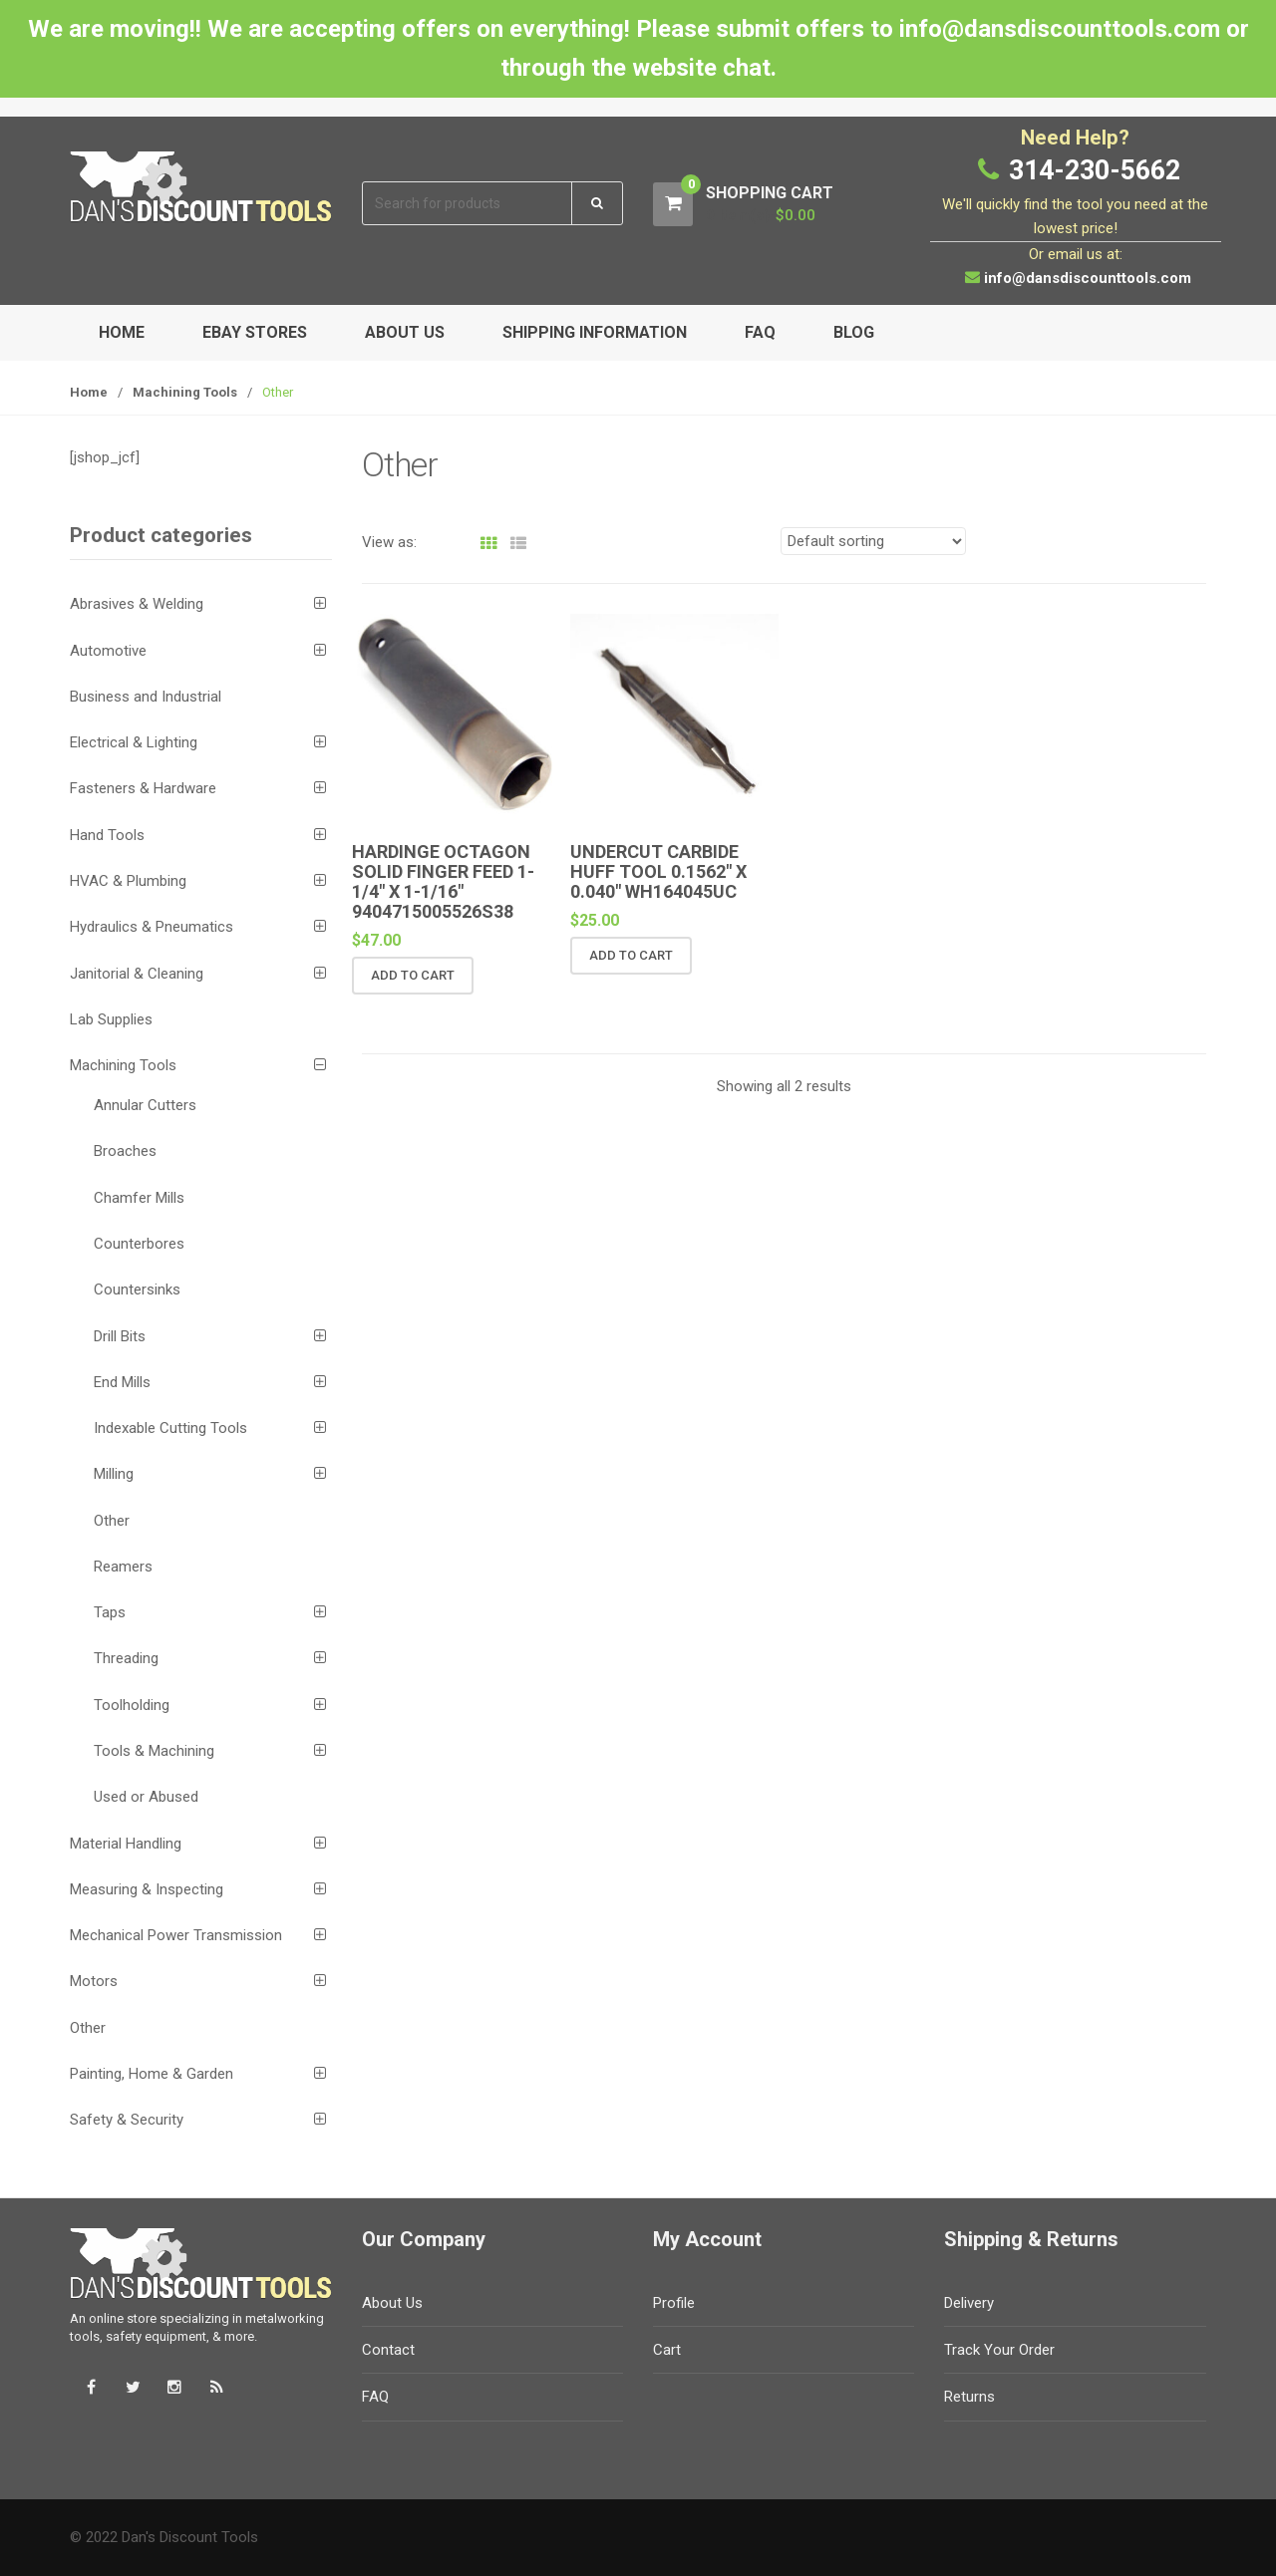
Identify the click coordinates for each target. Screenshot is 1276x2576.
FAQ (760, 332)
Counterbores (139, 1244)
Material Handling (125, 1844)
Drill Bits (120, 1336)
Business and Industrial (145, 697)
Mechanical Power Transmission (176, 1935)
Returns (969, 2397)
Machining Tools (185, 392)
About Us (405, 332)
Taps (110, 1612)
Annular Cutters (145, 1105)
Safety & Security (126, 2120)
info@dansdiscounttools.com (1087, 278)
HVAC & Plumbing (128, 881)
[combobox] (468, 203)
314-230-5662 (1094, 170)
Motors (94, 1981)
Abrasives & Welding (136, 604)
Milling (114, 1474)
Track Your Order (999, 2350)
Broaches (125, 1151)
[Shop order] (873, 541)
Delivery (969, 2303)
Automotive (108, 651)
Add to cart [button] (413, 975)
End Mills (122, 1382)
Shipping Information (594, 332)
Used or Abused (146, 1797)
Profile (674, 2303)
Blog (853, 332)
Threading (126, 1658)
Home (122, 332)
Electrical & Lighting (133, 742)
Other (112, 1521)
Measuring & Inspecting (146, 1889)
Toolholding (131, 1705)
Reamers (123, 1566)
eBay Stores (254, 332)
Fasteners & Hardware (143, 788)
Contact (388, 2350)
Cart (667, 2350)
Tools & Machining (154, 1751)
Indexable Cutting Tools (170, 1428)
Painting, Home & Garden (151, 2074)
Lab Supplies (111, 1019)
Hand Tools (107, 835)
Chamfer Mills (139, 1198)
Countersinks (137, 1289)
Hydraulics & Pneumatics (151, 927)
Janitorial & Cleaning (136, 974)
